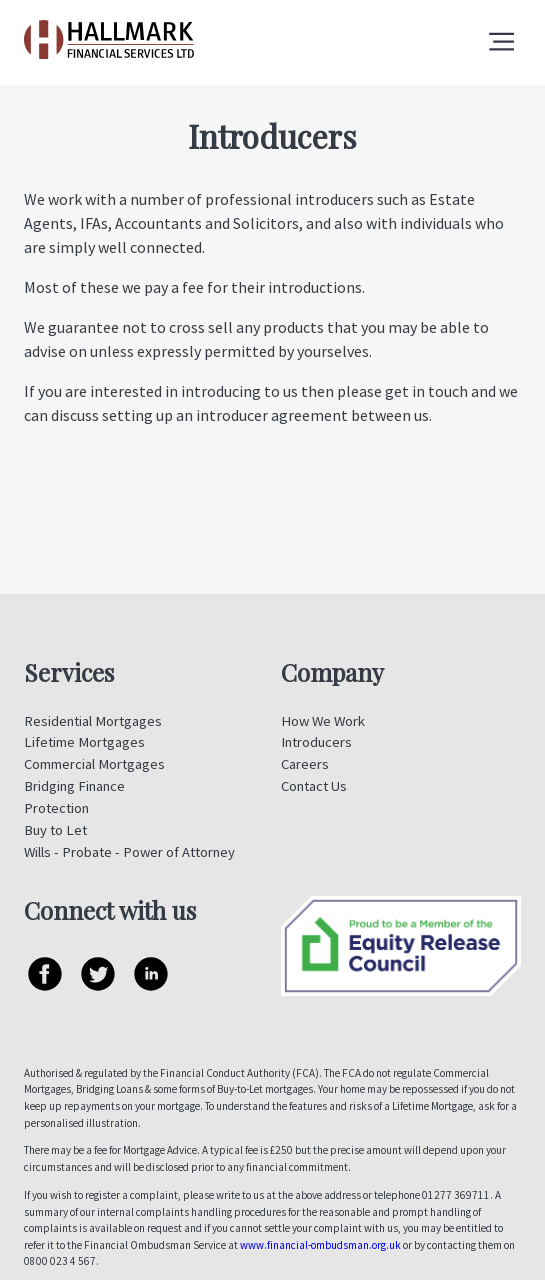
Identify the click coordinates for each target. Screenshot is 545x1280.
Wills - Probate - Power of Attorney (129, 852)
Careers (305, 764)
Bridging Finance (74, 786)
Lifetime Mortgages (84, 742)
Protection (56, 808)
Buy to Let (55, 830)
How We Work (323, 721)
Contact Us (314, 786)
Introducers (316, 742)
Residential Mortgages (93, 721)
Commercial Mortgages (94, 764)
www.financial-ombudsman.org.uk (320, 1245)
